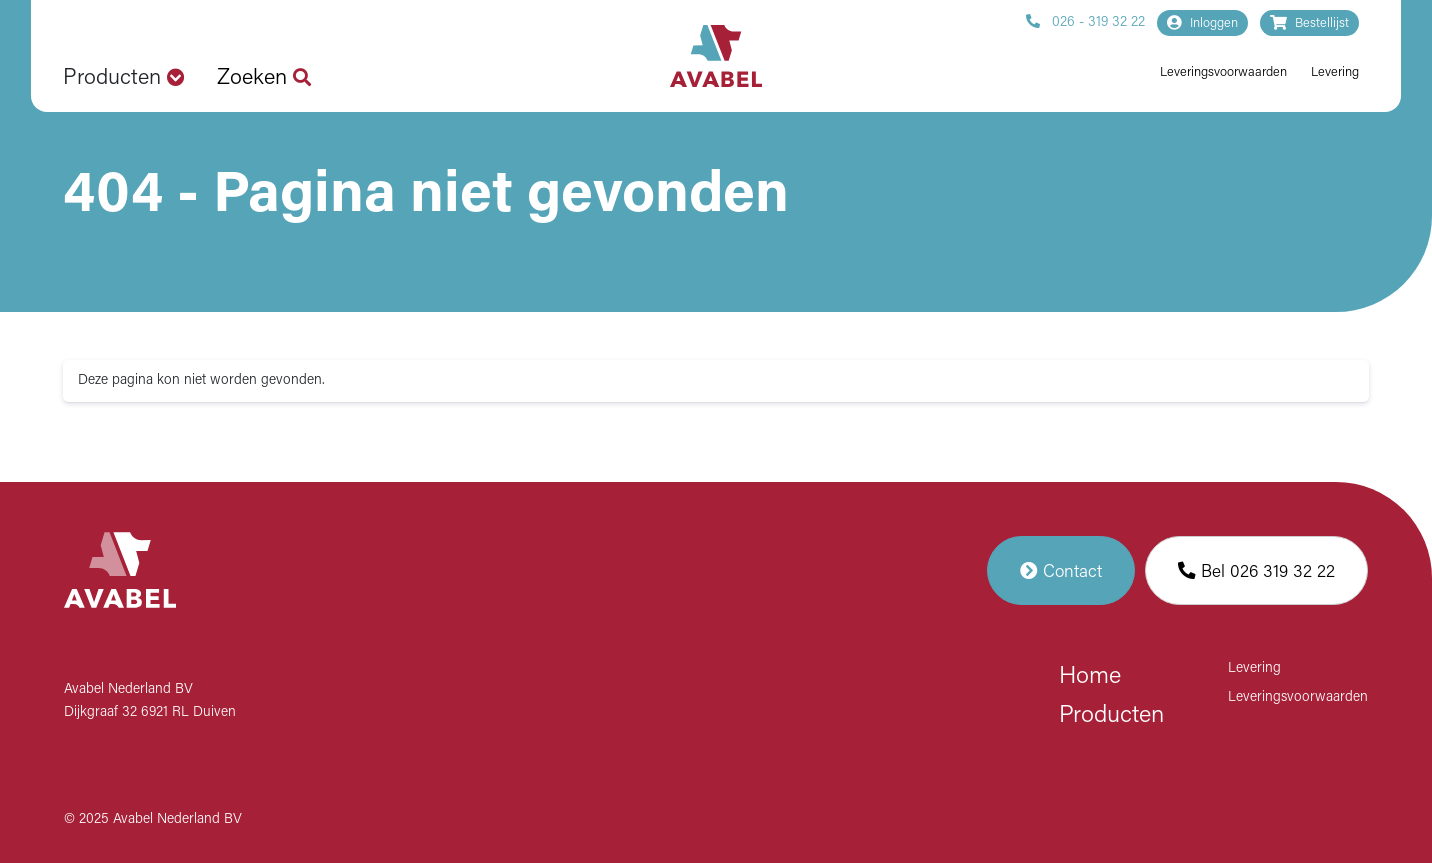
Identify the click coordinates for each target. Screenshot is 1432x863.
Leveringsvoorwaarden (1223, 72)
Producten (1111, 716)
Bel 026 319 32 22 (1256, 570)
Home (1090, 677)
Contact (1061, 570)
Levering (1335, 72)
